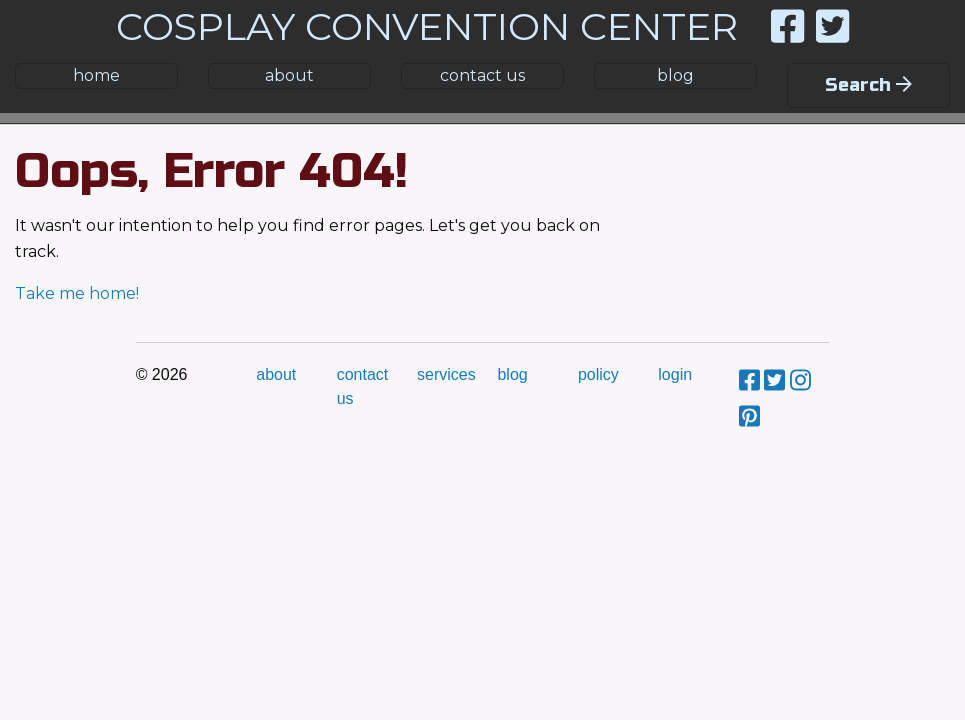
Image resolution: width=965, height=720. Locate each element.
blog (675, 75)
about (289, 75)
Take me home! (77, 293)
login (675, 374)
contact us (482, 75)
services (446, 374)
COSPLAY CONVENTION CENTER (427, 26)
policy (598, 374)
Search (868, 85)
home (96, 75)
